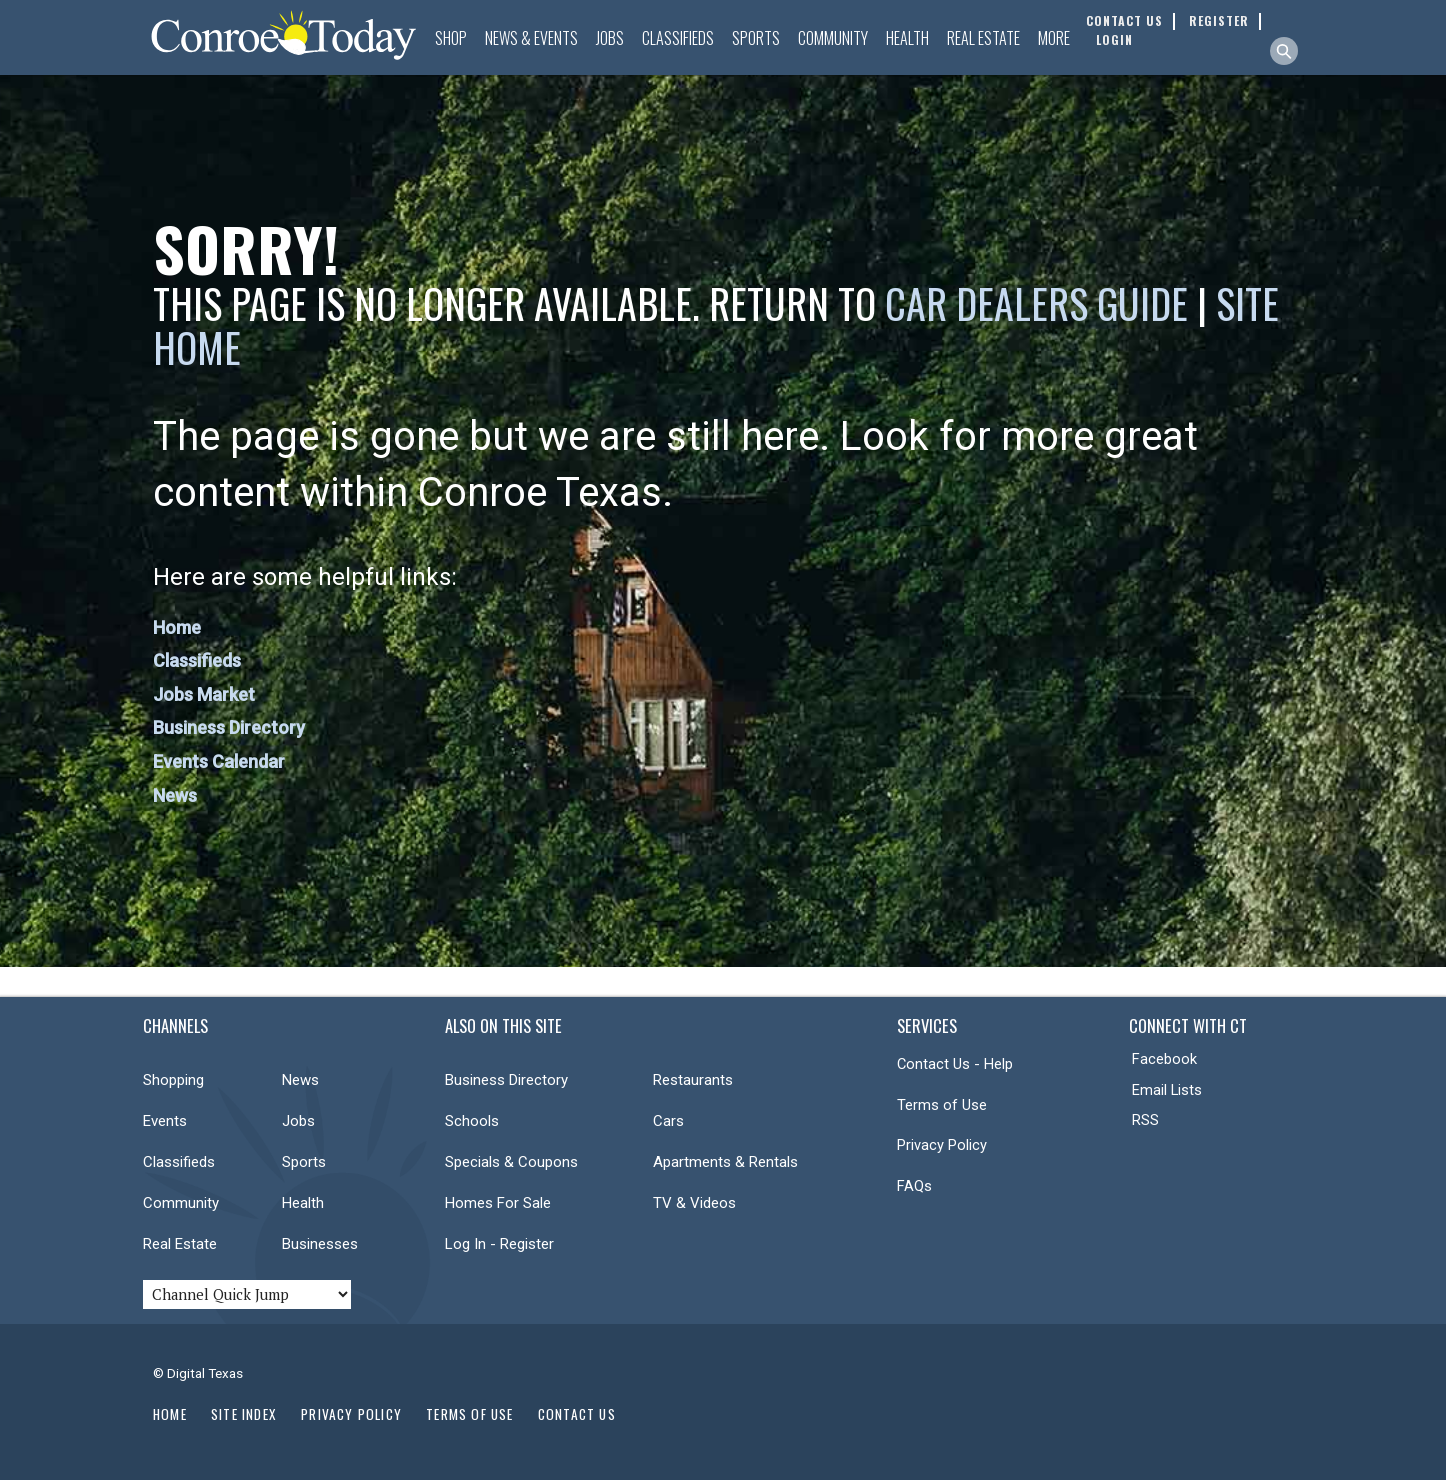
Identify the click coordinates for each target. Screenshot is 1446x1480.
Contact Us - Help (955, 1064)
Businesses (320, 1244)
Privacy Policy (942, 1145)
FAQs (914, 1186)
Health (907, 38)
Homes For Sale (498, 1203)
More (1054, 38)
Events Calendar (219, 761)
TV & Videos (694, 1203)
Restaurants (693, 1080)
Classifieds (678, 38)
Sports (756, 38)
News (175, 795)
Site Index (244, 1414)
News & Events (531, 38)
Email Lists (1167, 1090)
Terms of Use (942, 1105)
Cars (668, 1121)
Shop (451, 38)
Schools (472, 1121)
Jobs (610, 38)
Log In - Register (499, 1244)
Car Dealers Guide (1036, 303)
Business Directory (229, 727)
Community (833, 38)
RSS (1145, 1120)
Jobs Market (204, 694)
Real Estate (983, 38)
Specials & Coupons (511, 1162)
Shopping (173, 1080)
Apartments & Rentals (725, 1162)
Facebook (1164, 1059)
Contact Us (577, 1414)
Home (177, 627)
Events (165, 1121)
